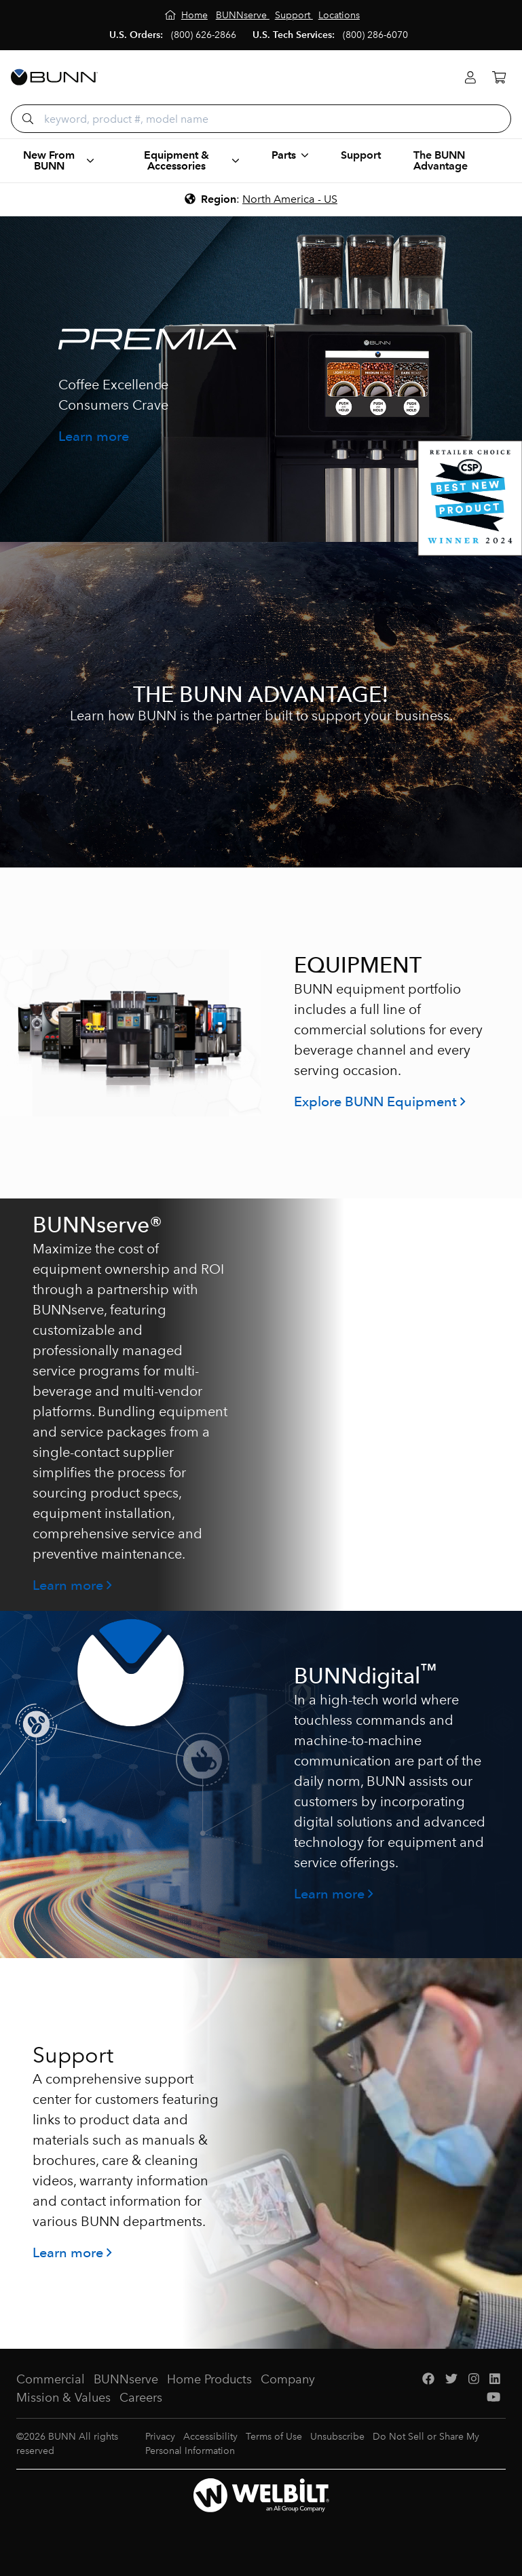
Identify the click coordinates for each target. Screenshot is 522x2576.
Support (361, 155)
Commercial (50, 2379)
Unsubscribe (337, 2436)
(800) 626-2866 (203, 35)
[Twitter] (451, 2379)
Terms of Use (274, 2436)
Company (288, 2379)
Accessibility (210, 2436)
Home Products (209, 2379)
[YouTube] (493, 2398)
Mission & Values (63, 2397)
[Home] (186, 15)
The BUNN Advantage (440, 160)
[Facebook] (428, 2379)
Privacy (160, 2436)
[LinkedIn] (494, 2379)
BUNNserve (126, 2379)
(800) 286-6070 (375, 35)
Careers (140, 2397)
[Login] (470, 78)
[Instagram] (473, 2379)
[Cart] (499, 78)
